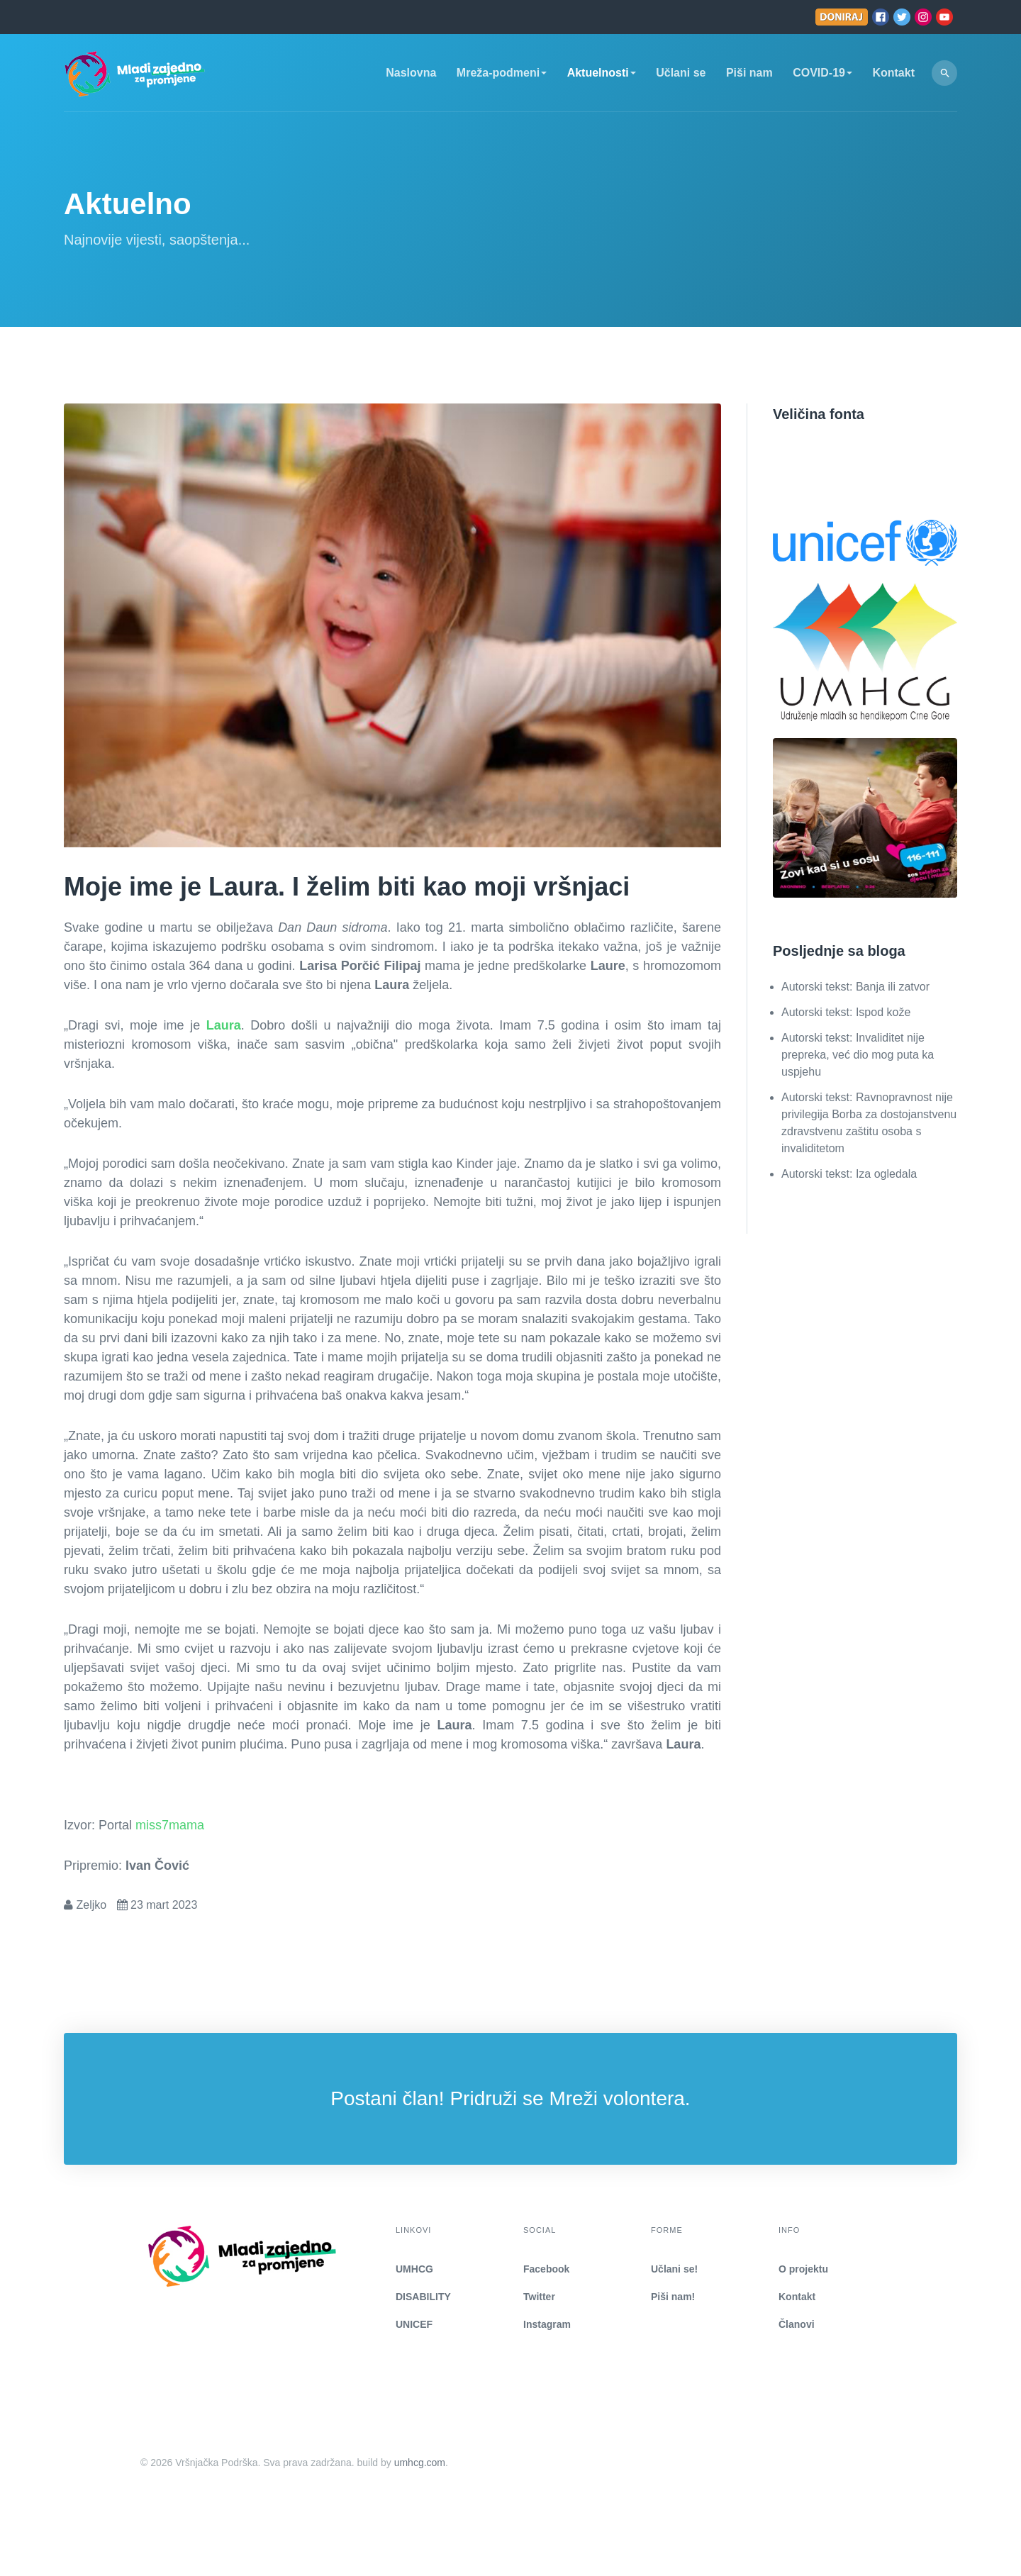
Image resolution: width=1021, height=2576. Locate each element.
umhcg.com (419, 2462)
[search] (944, 73)
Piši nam (749, 73)
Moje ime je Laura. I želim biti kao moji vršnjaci (347, 886)
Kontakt (893, 73)
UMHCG (414, 2269)
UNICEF (414, 2324)
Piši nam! (673, 2296)
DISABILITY (423, 2296)
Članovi (797, 2324)
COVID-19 (822, 73)
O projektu (803, 2269)
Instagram (547, 2324)
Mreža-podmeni (502, 73)
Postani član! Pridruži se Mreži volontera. (510, 2098)
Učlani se (680, 73)
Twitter (539, 2296)
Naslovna (411, 73)
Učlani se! (674, 2269)
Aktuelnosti (601, 73)
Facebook (546, 2269)
